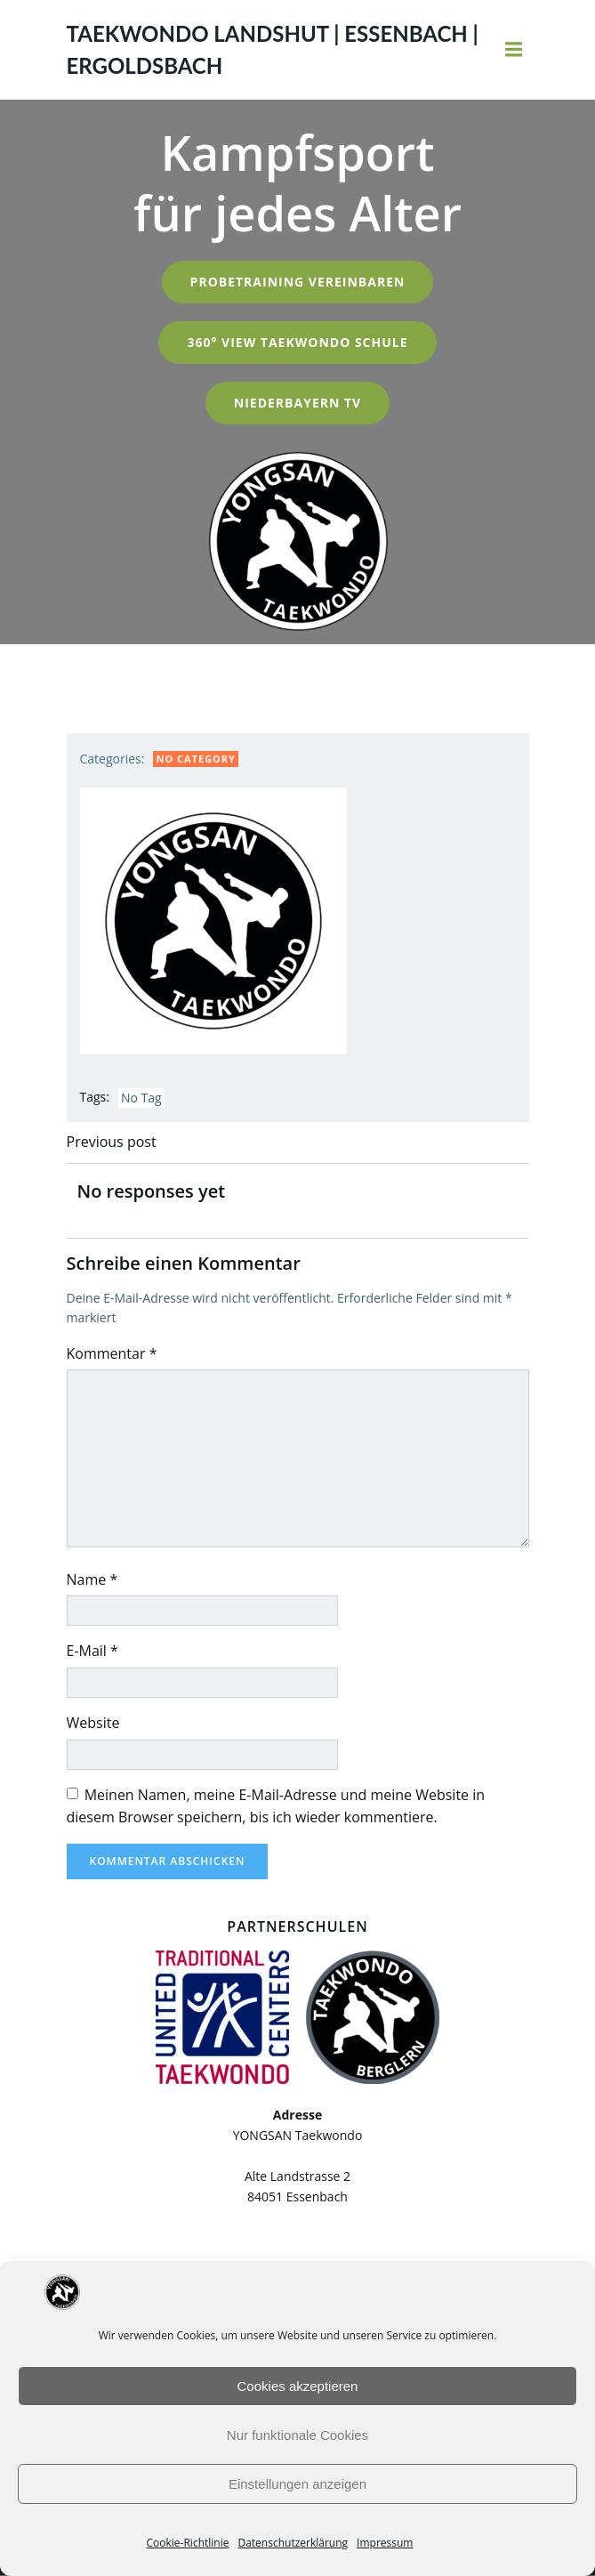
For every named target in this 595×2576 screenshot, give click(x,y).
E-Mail (92, 1650)
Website (93, 1722)
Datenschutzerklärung (292, 2542)
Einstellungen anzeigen (297, 2483)
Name (92, 1579)
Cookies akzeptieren (297, 2386)
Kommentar (112, 1353)
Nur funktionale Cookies (297, 2435)
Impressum (385, 2542)
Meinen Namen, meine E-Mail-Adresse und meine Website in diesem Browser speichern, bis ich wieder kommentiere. (276, 1806)
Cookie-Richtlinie (188, 2542)
